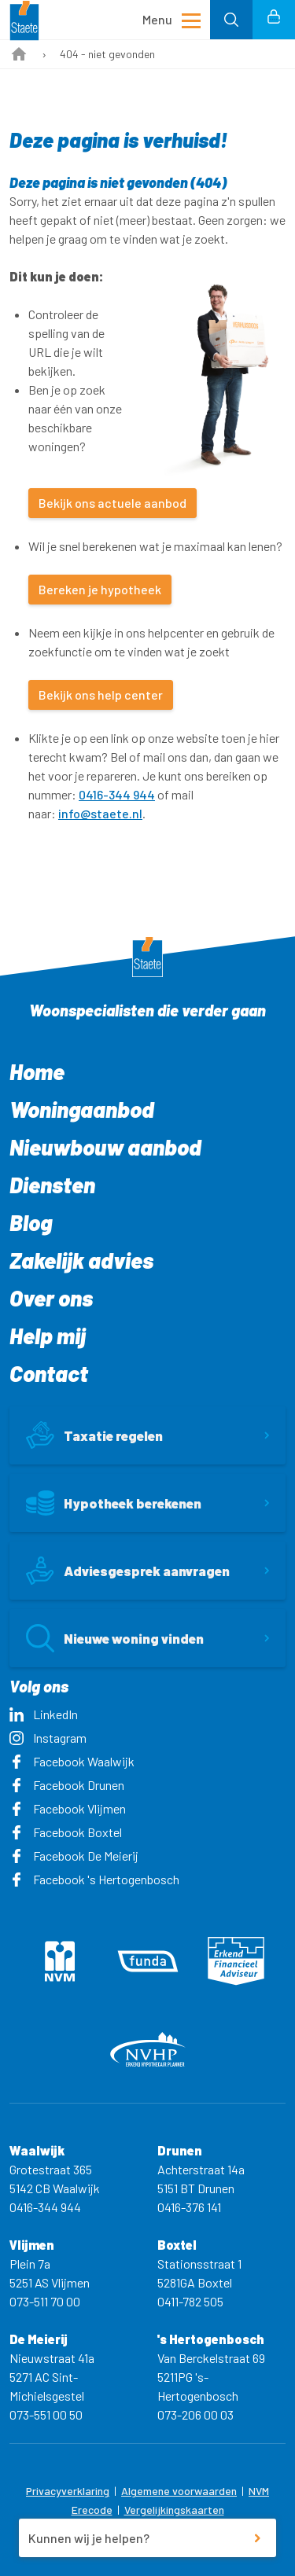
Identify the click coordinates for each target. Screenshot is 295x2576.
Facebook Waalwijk (72, 1761)
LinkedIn (43, 1714)
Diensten (52, 1184)
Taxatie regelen (94, 1435)
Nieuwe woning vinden (115, 1638)
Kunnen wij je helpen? (88, 2537)
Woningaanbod (81, 1109)
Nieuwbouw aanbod (105, 1147)
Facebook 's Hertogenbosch (94, 1879)
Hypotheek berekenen (113, 1503)
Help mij (47, 1335)
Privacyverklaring (67, 2490)
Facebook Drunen (66, 1784)
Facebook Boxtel (65, 1832)
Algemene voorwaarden (179, 2490)
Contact (48, 1373)
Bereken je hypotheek (100, 589)
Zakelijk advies (81, 1260)
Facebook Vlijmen (67, 1808)
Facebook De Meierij (73, 1855)
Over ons (51, 1297)
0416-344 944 (117, 794)
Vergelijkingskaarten (174, 2509)
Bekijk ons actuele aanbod (112, 502)
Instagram (48, 1737)
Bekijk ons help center (101, 694)
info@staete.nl (100, 813)
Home (37, 1071)
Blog (30, 1222)
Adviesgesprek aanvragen (128, 1570)
